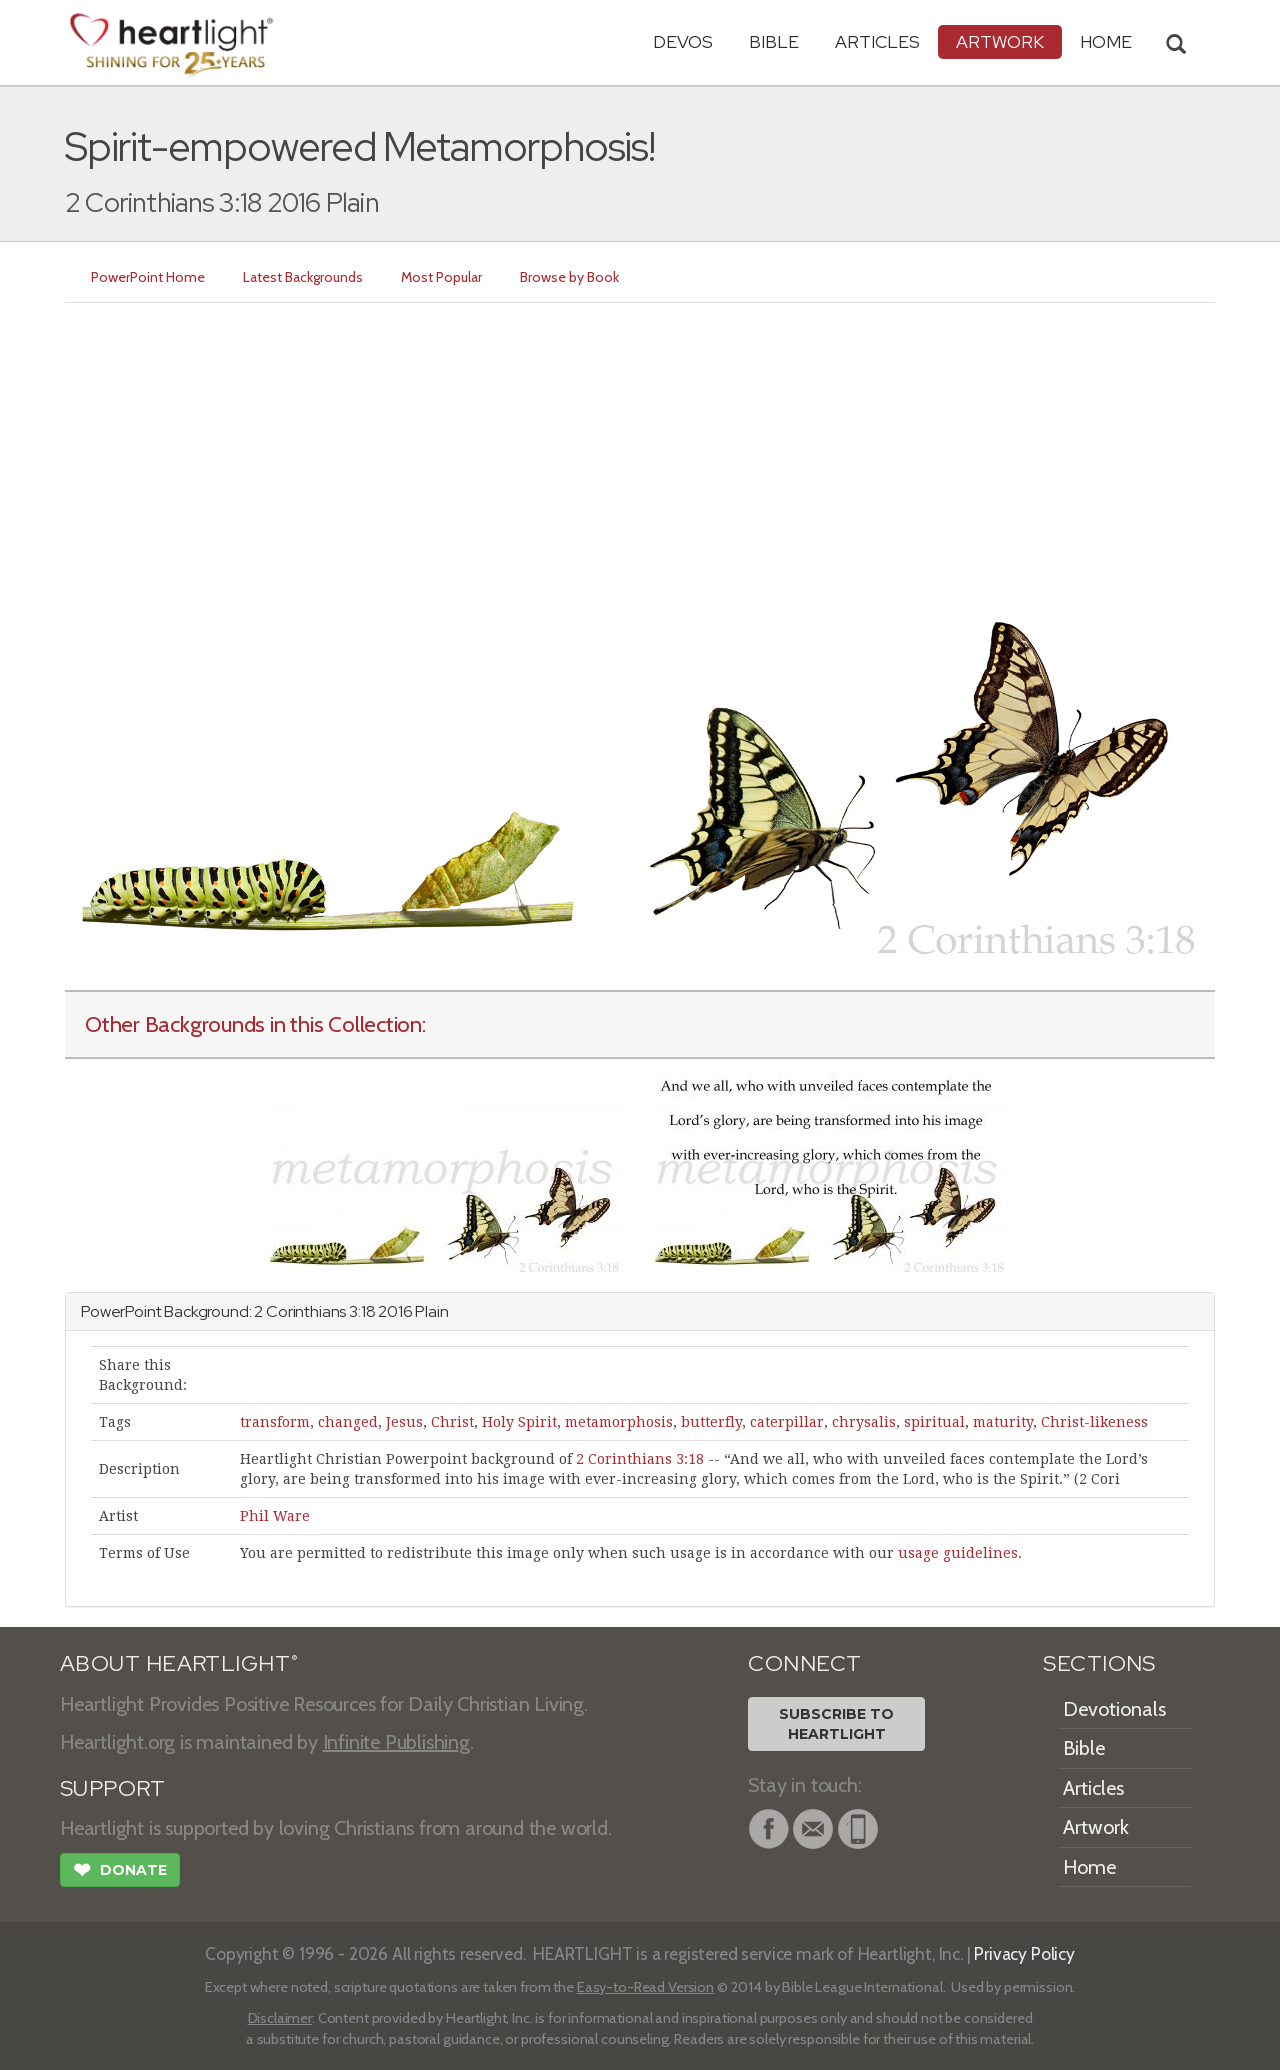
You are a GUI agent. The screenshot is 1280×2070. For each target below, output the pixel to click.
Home (1089, 1867)
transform (275, 1422)
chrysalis (864, 1422)
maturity (1003, 1422)
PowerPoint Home (148, 277)
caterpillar (787, 1422)
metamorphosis (619, 1422)
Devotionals (1114, 1709)
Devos (683, 41)
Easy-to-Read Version (645, 1987)
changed (348, 1422)
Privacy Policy (1024, 1953)
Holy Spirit (519, 1422)
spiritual (934, 1422)
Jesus (404, 1422)
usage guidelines (958, 1553)
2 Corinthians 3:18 (640, 1459)
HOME (1106, 41)
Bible (774, 41)
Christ (452, 1422)
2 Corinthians (300, 1311)
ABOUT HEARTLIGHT (179, 1663)
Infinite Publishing (396, 1742)
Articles (877, 41)
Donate (120, 1872)
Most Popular (441, 277)
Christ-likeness (1094, 1422)
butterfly (711, 1422)
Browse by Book (569, 277)
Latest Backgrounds (303, 277)
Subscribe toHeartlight (836, 1724)
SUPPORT (112, 1788)
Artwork (1000, 41)
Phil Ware (275, 1516)
